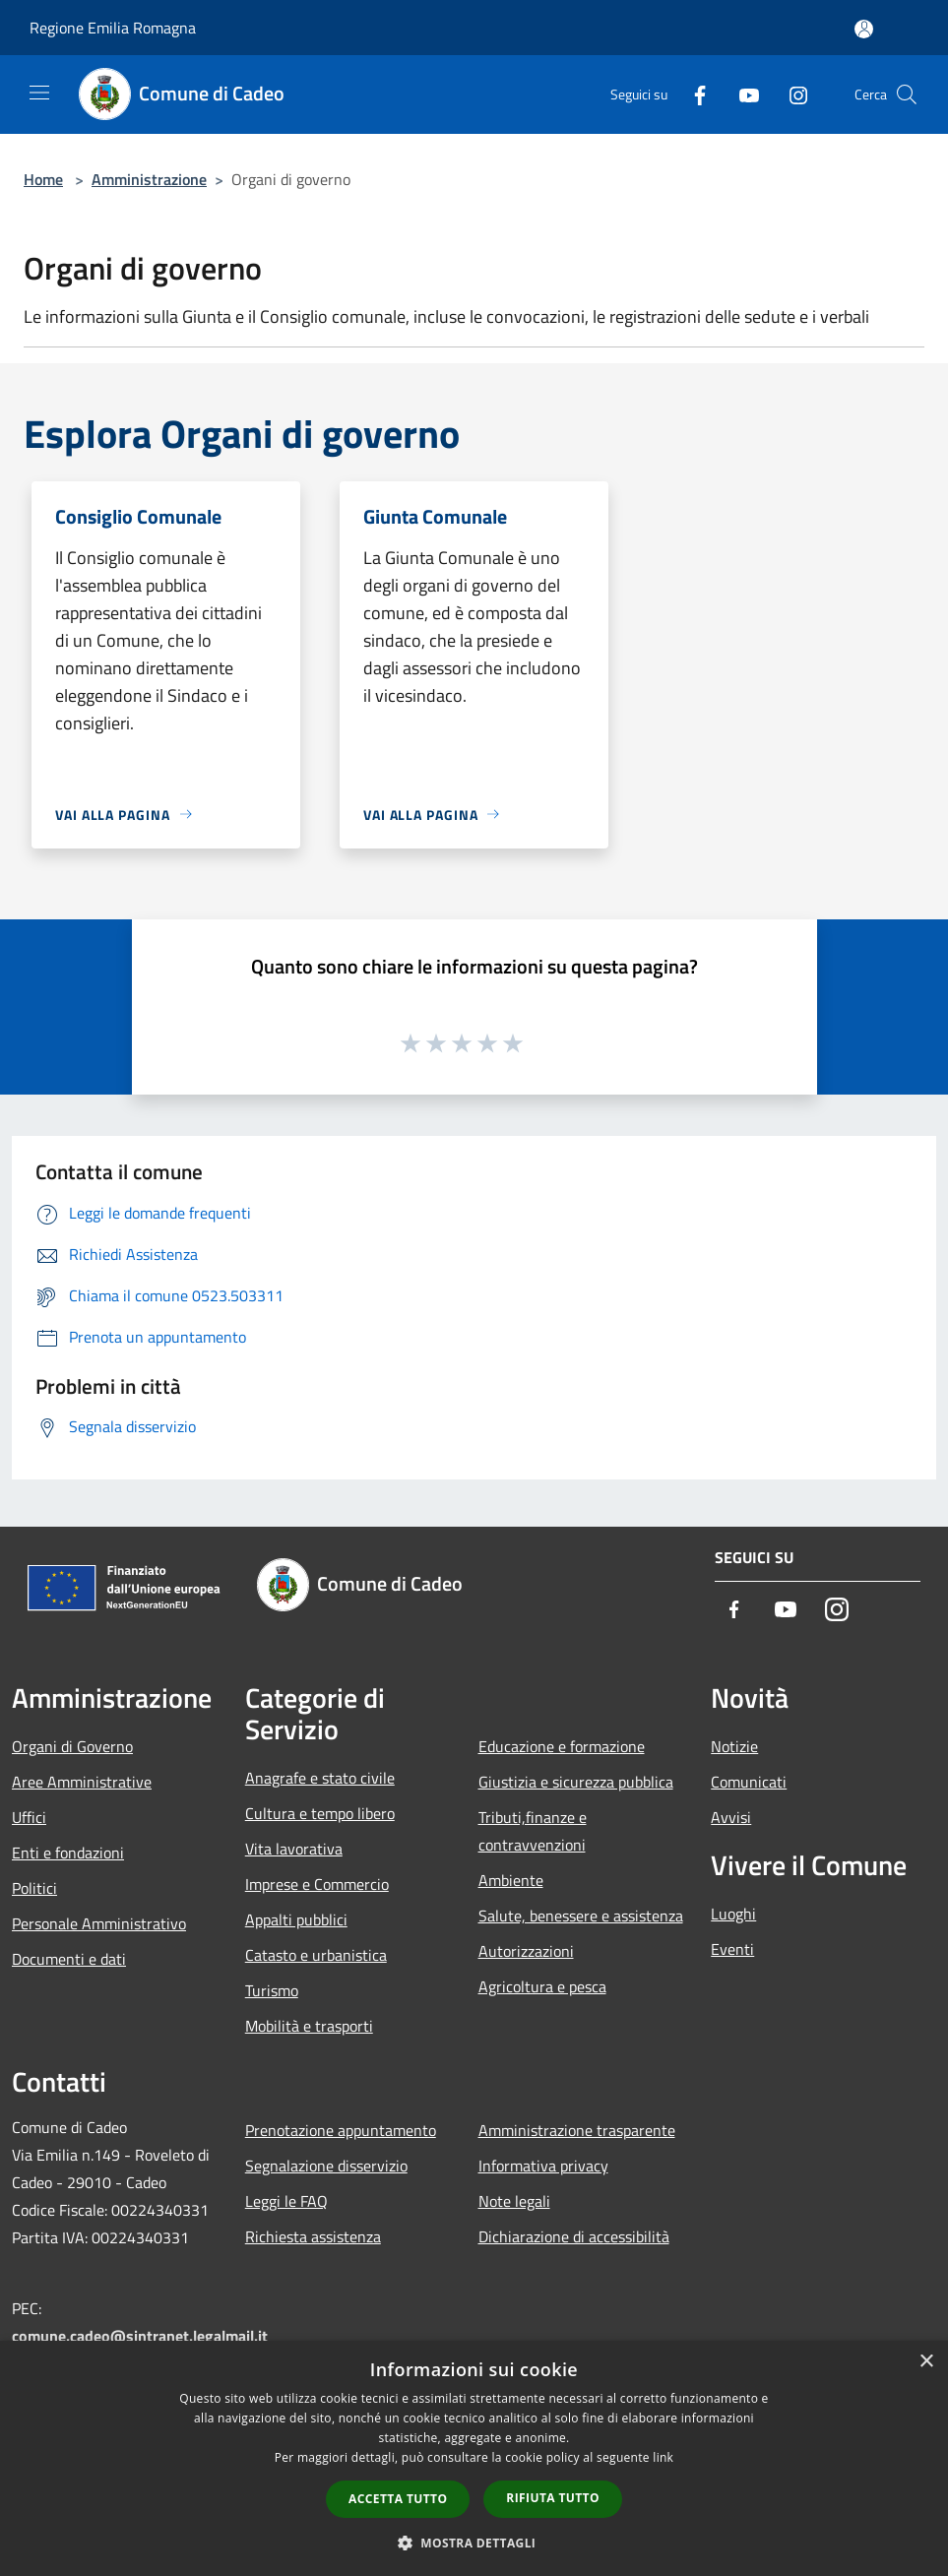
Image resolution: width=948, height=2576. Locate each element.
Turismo (271, 1990)
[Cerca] (906, 94)
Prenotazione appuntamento (340, 2130)
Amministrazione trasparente (576, 2130)
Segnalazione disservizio (326, 2165)
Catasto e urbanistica (316, 1955)
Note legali (514, 2201)
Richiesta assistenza (313, 2236)
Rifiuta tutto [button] (553, 2497)
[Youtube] (741, 94)
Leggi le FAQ (286, 2201)
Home (43, 179)
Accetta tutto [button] (397, 2498)
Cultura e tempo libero (320, 1813)
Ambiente (510, 1880)
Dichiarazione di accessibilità (573, 2236)
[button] (474, 2542)
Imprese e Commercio (317, 1884)
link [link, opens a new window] (663, 2457)
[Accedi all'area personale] (864, 29)
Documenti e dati (69, 1959)
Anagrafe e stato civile (320, 1778)
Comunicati (749, 1781)
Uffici (29, 1817)
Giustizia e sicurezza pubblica (575, 1781)
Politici (34, 1888)
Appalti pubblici (296, 1919)
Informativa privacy (543, 2165)
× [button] (925, 2362)
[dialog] (474, 2458)
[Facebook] (692, 94)
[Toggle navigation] (39, 92)
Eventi (732, 1949)
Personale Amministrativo (99, 1923)
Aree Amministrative (82, 1781)
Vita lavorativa (294, 1848)
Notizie (734, 1746)
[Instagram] (790, 94)
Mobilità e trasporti (309, 2026)
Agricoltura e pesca (542, 1986)
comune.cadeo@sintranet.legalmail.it (140, 2336)
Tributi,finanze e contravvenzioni (532, 1830)
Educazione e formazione (561, 1746)
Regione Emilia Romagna (113, 27)
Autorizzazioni (526, 1951)
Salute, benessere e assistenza (580, 1915)
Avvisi (731, 1817)
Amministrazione (149, 179)
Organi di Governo (72, 1746)
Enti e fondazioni (68, 1852)
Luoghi (733, 1913)
